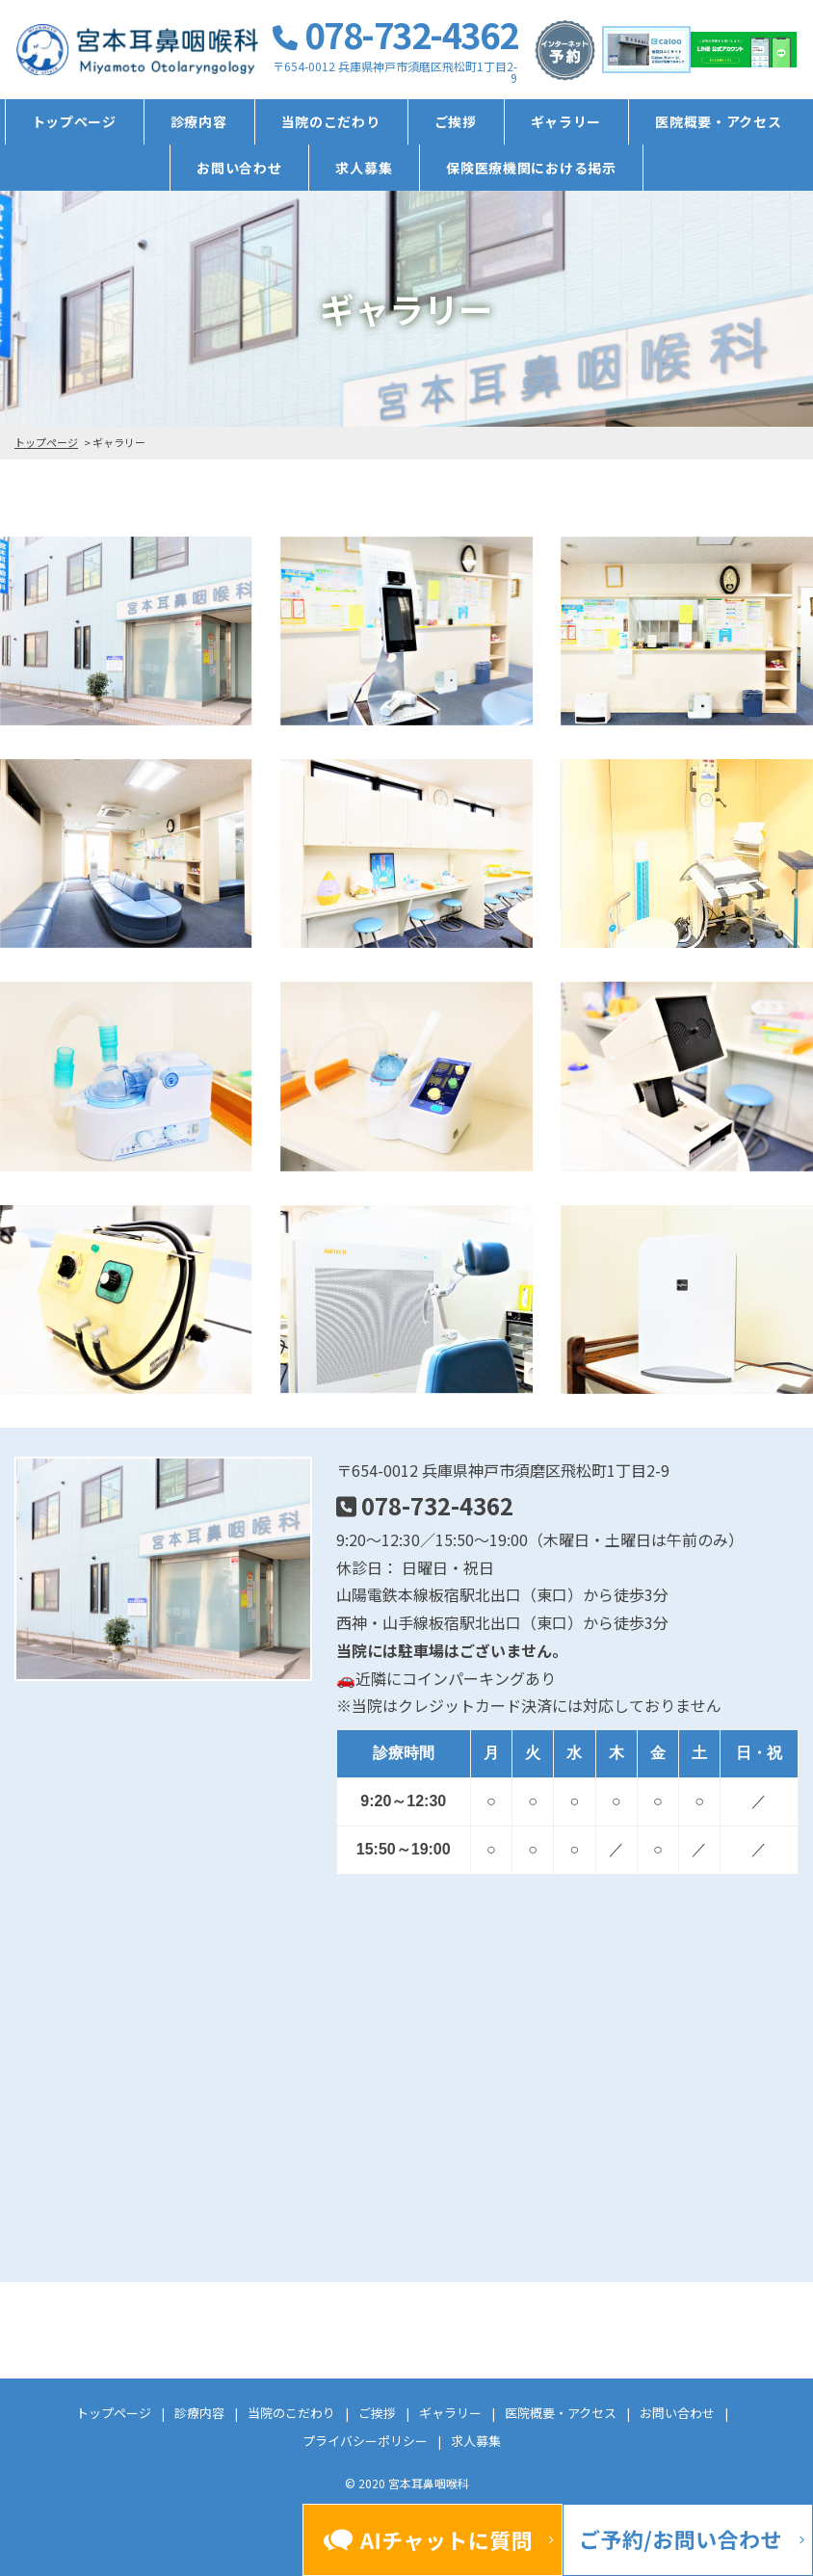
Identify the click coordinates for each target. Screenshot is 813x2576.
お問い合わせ (239, 167)
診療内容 (198, 121)
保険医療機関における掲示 (531, 167)
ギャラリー (566, 121)
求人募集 (363, 167)
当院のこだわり (330, 121)
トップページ (74, 121)
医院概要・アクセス (718, 121)
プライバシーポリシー (365, 2440)
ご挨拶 (455, 121)
